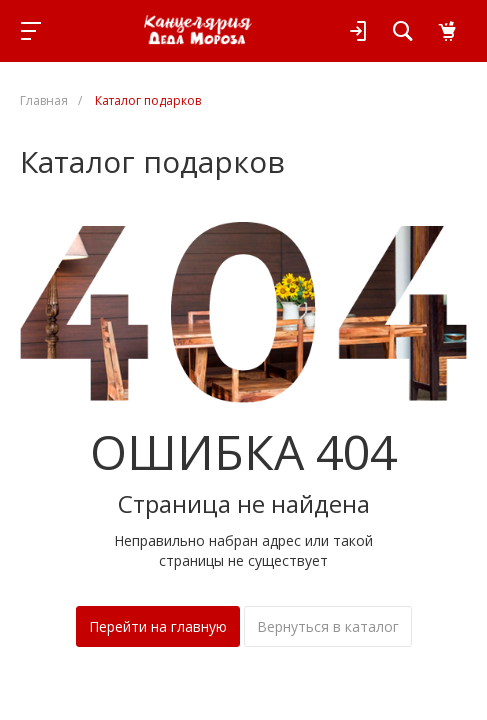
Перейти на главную (158, 626)
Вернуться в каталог (328, 626)
